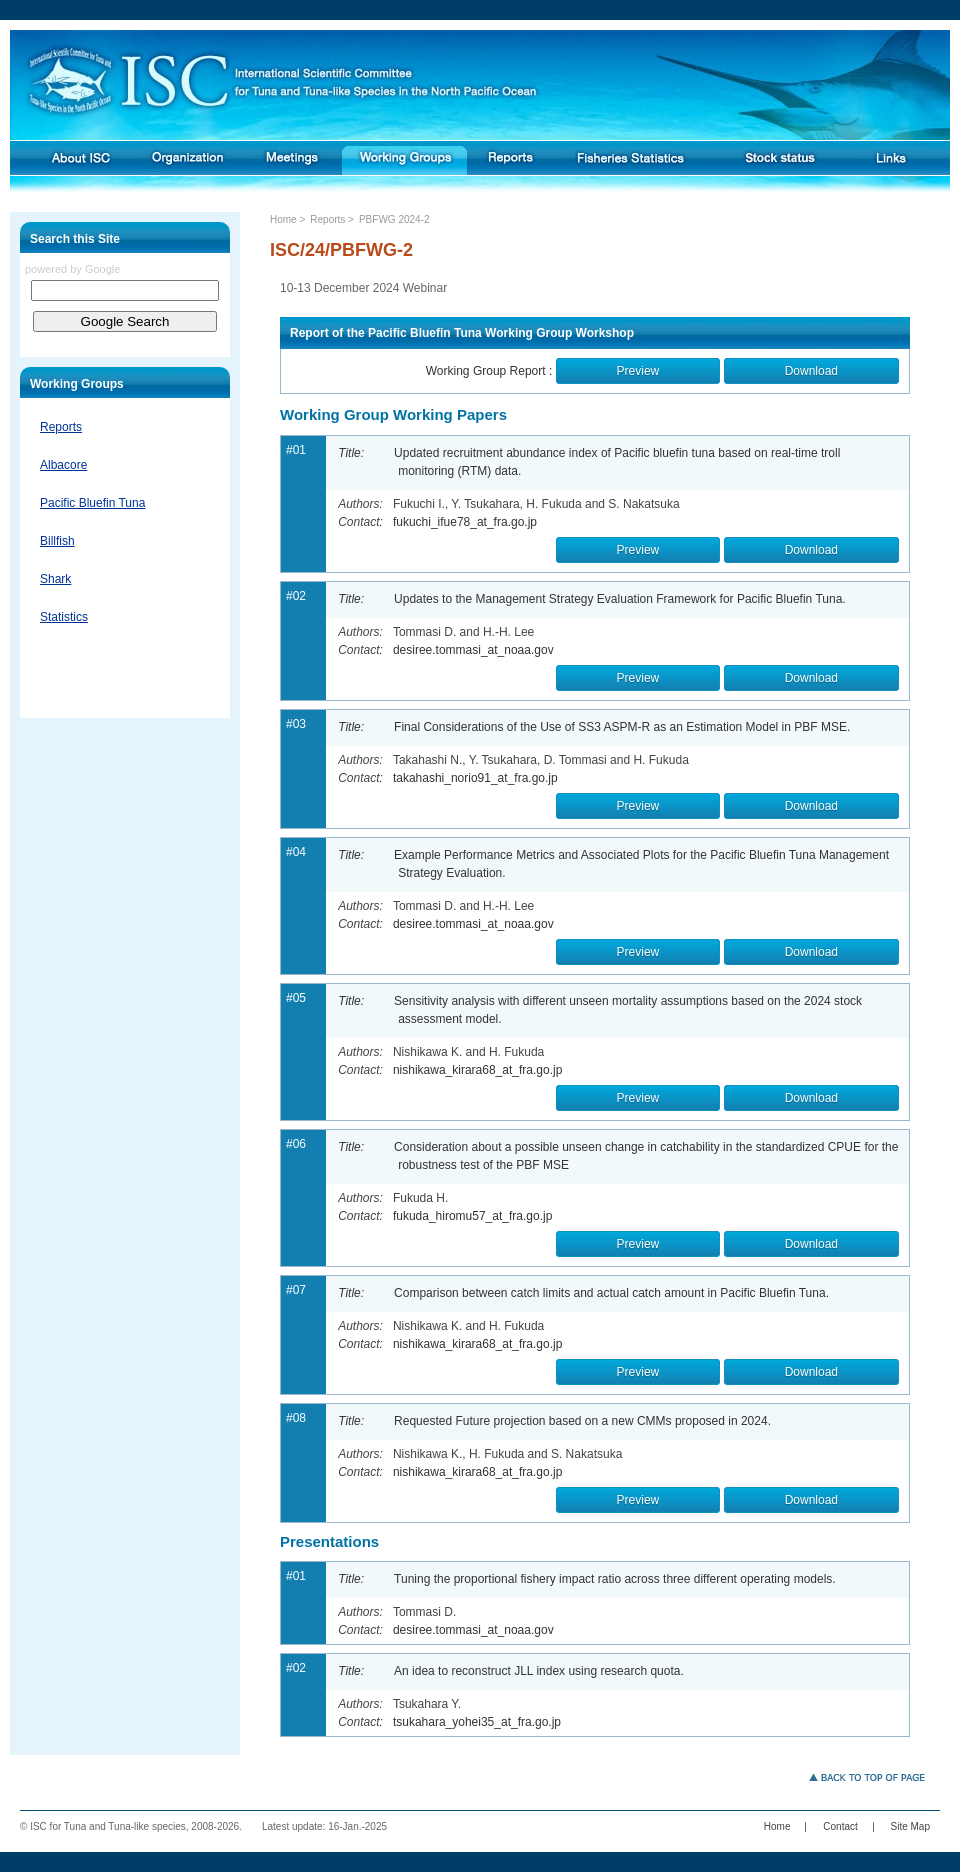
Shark (55, 579)
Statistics (64, 617)
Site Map (910, 1826)
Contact (840, 1826)
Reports (61, 427)
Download (811, 371)
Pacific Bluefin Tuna (92, 503)
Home (283, 219)
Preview (638, 371)
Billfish (57, 541)
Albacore (63, 465)
